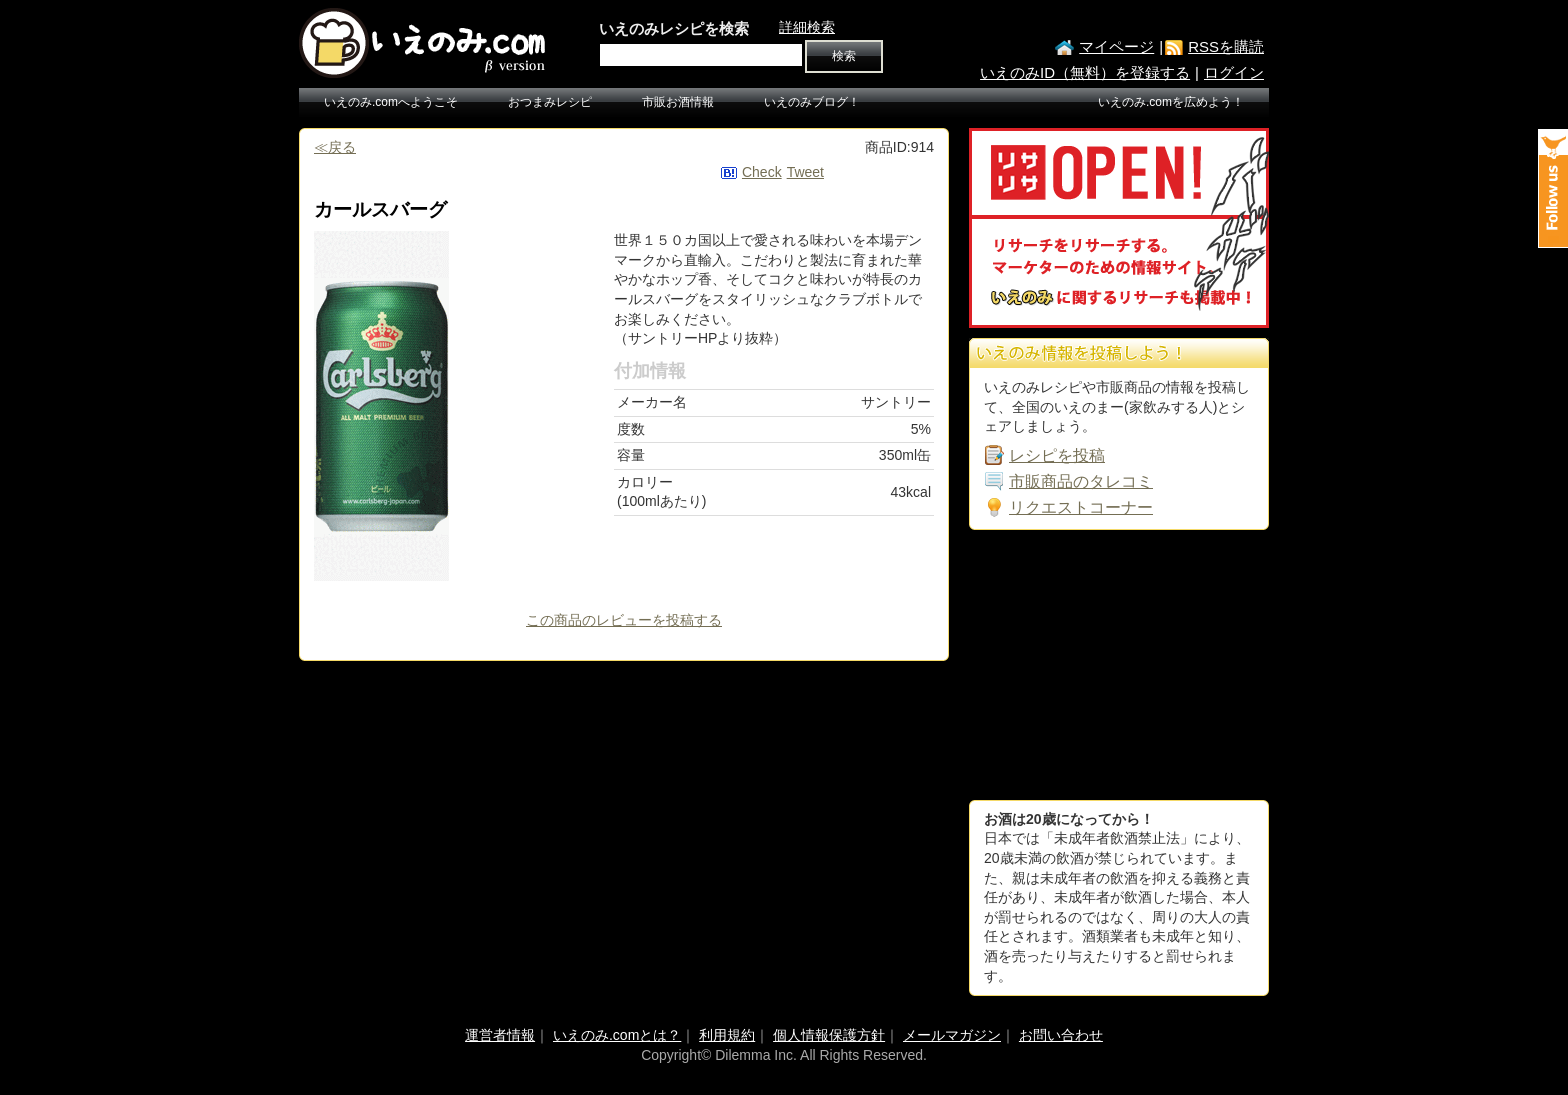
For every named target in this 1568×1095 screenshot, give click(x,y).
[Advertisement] (1119, 665)
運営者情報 (500, 1035)
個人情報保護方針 (829, 1035)
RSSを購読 (1226, 46)
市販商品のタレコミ (1081, 481)
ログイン (1234, 72)
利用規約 (727, 1035)
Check (762, 172)
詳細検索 (807, 27)
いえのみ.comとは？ (617, 1035)
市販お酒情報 (678, 102)
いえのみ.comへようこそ (391, 102)
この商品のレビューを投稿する (624, 620)
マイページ (1116, 46)
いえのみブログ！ (812, 102)
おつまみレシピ (550, 102)
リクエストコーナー (1081, 507)
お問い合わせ (1061, 1035)
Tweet (805, 172)
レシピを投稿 (1057, 455)
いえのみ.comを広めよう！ (1171, 102)
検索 (844, 56)
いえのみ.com (424, 43)
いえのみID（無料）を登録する (1085, 72)
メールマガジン (952, 1035)
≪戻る (335, 147)
